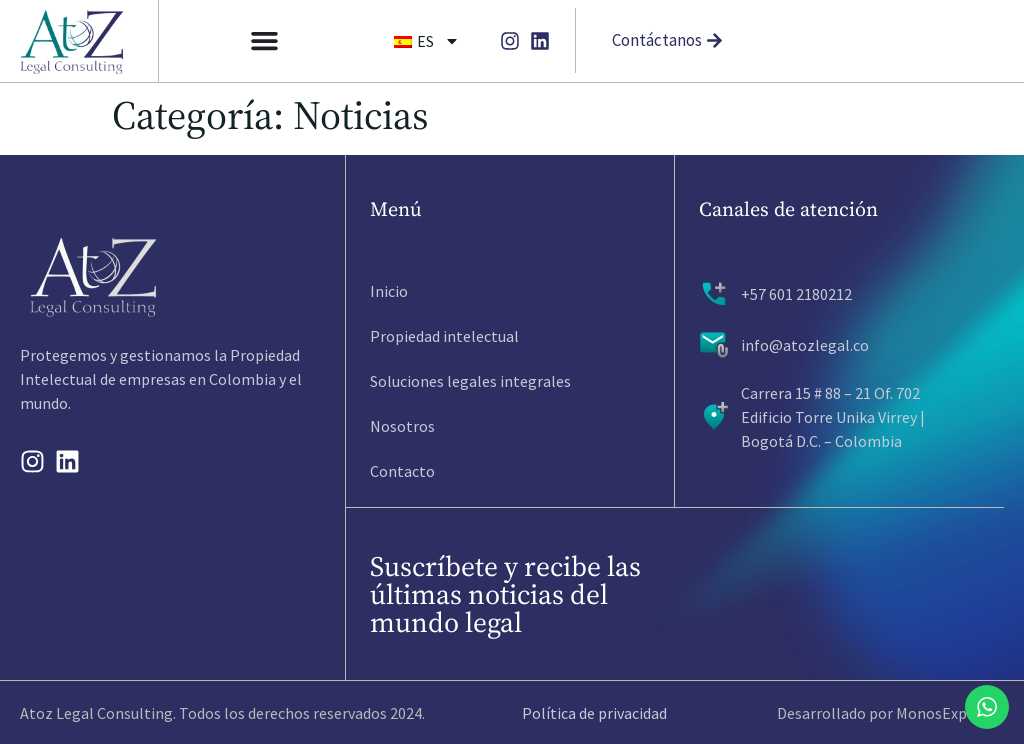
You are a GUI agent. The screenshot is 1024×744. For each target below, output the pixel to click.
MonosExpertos (950, 713)
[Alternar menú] (264, 40)
